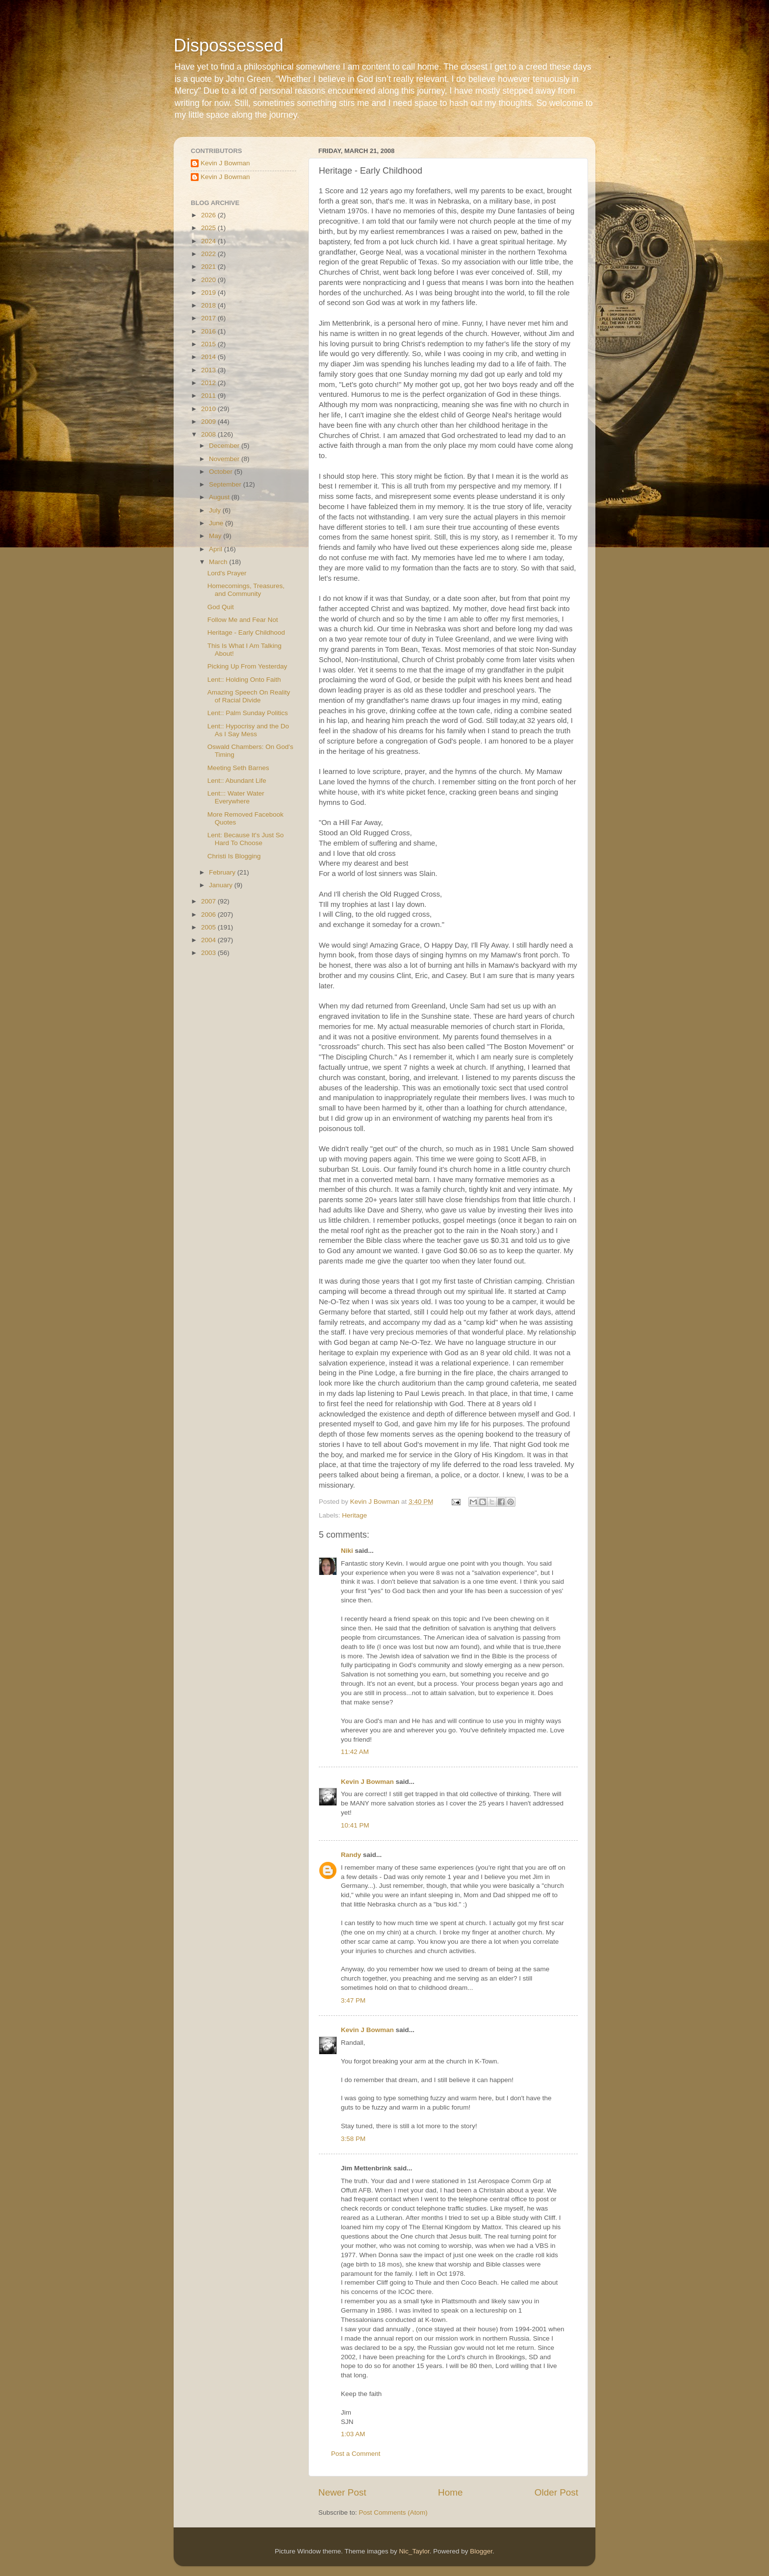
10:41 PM (355, 1825)
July (216, 510)
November (225, 459)
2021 (209, 266)
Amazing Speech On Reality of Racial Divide (248, 696)
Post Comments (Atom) (393, 2512)
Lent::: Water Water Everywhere (235, 797)
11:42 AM (355, 1751)
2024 (209, 241)
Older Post (556, 2492)
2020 (209, 279)
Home (450, 2492)
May (216, 536)
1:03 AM (353, 2434)
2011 (209, 395)
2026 (209, 215)
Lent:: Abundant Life (236, 780)
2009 (209, 421)
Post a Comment (356, 2453)
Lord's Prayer (227, 573)
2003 (209, 952)
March (219, 562)
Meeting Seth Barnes (238, 768)
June (217, 523)
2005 (209, 927)
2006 (209, 914)
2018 (209, 305)
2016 (209, 331)
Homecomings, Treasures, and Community (246, 589)
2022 (209, 254)
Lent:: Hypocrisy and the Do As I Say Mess (248, 730)
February (223, 872)
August (220, 497)
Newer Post (342, 2492)
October (221, 471)
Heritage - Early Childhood (246, 632)
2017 (209, 318)
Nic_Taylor (414, 2551)
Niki (347, 1550)
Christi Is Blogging (234, 856)
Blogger (481, 2551)
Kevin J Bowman (367, 1781)
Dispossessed (228, 45)
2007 (209, 901)
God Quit (220, 607)
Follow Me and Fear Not (242, 619)
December (225, 445)
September (226, 484)
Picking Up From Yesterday (247, 666)
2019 (209, 292)
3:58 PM (353, 2138)
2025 (209, 228)
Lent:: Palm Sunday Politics (247, 713)
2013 (209, 370)
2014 (209, 357)
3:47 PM (353, 2000)
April (216, 549)
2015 (209, 344)
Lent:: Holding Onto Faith (244, 679)
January (221, 885)
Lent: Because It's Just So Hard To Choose (245, 839)
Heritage (354, 1515)
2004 (209, 940)
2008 (209, 434)
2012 (209, 382)
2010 (209, 408)
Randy (351, 1854)
